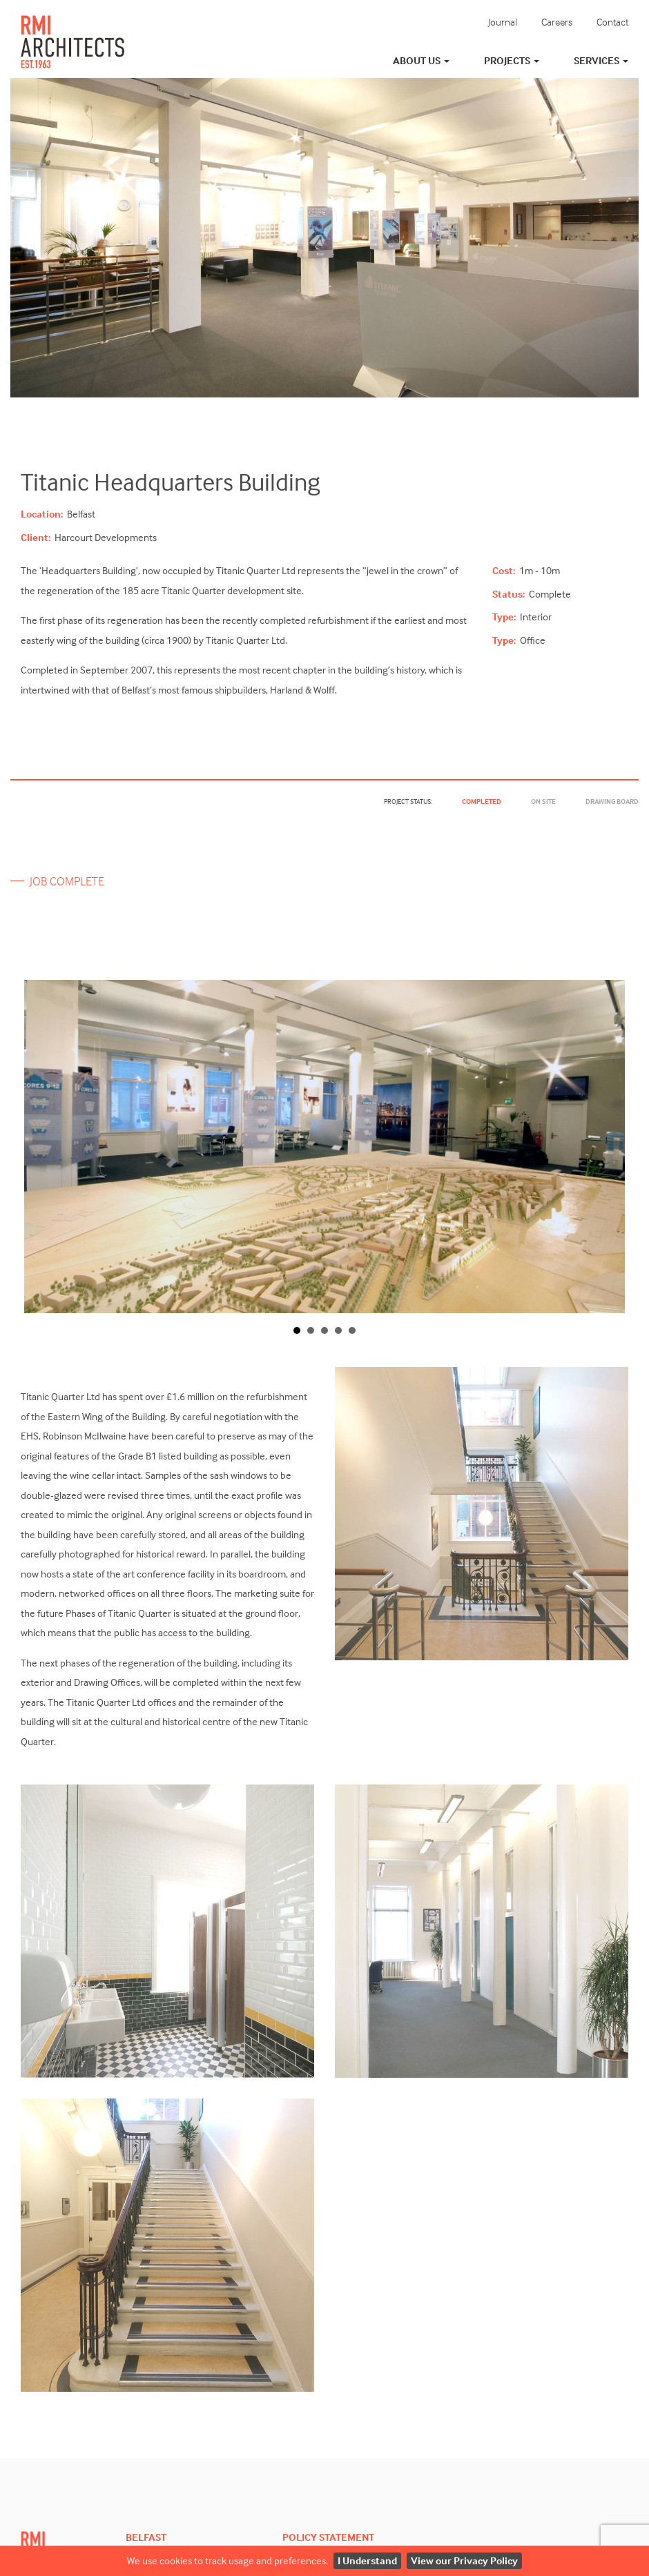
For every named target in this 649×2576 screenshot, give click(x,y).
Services (601, 60)
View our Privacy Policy (464, 2560)
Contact (612, 21)
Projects (511, 60)
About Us (421, 60)
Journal (502, 21)
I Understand (367, 2560)
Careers (556, 21)
